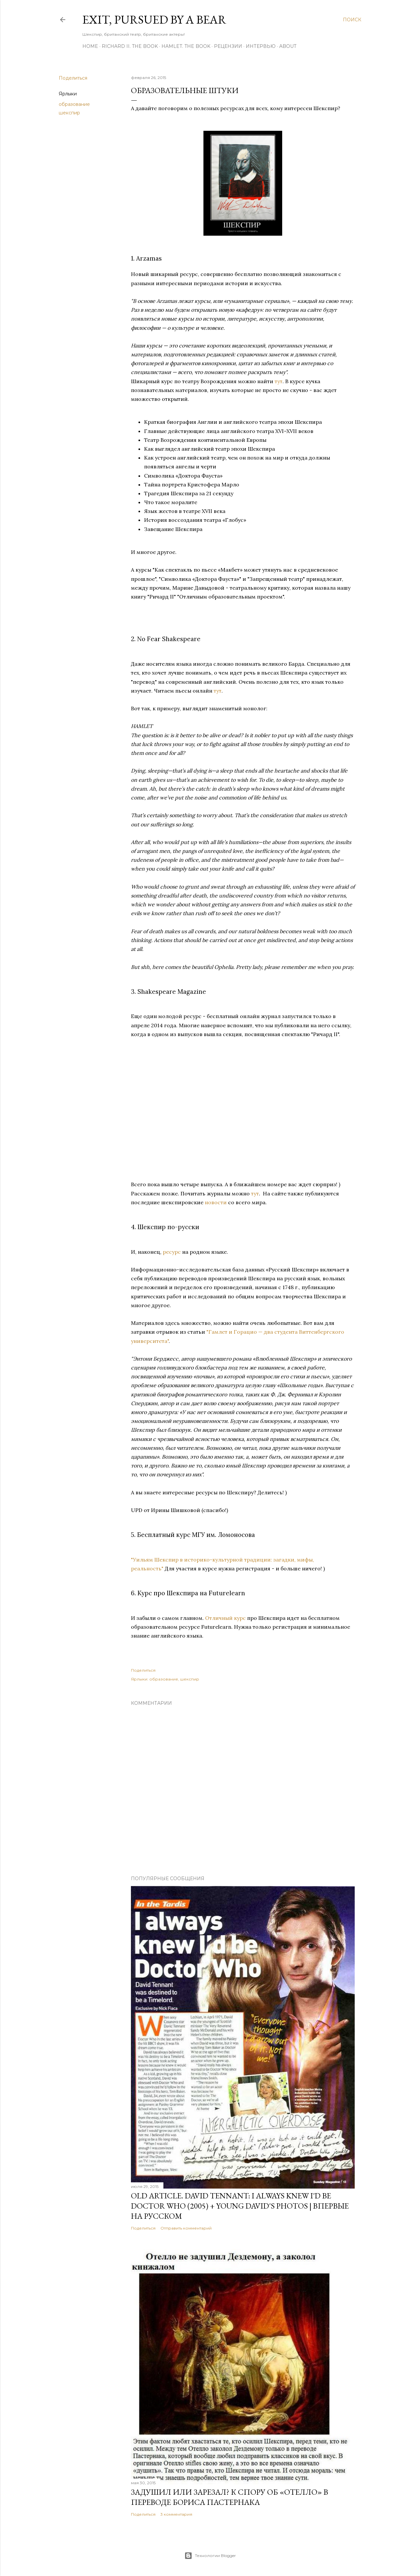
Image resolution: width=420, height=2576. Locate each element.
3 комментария (176, 2514)
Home (90, 46)
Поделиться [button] (73, 78)
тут (279, 381)
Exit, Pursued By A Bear (154, 19)
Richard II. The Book (130, 46)
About (287, 46)
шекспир (69, 113)
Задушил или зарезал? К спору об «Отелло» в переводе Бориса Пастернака (229, 2497)
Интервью (261, 46)
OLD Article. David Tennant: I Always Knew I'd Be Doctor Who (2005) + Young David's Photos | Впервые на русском (240, 2206)
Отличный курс (225, 1618)
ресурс (172, 1252)
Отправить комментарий (186, 2228)
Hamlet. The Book (185, 46)
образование (74, 104)
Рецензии (228, 46)
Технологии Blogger (210, 2556)
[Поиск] (352, 20)
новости (216, 1202)
